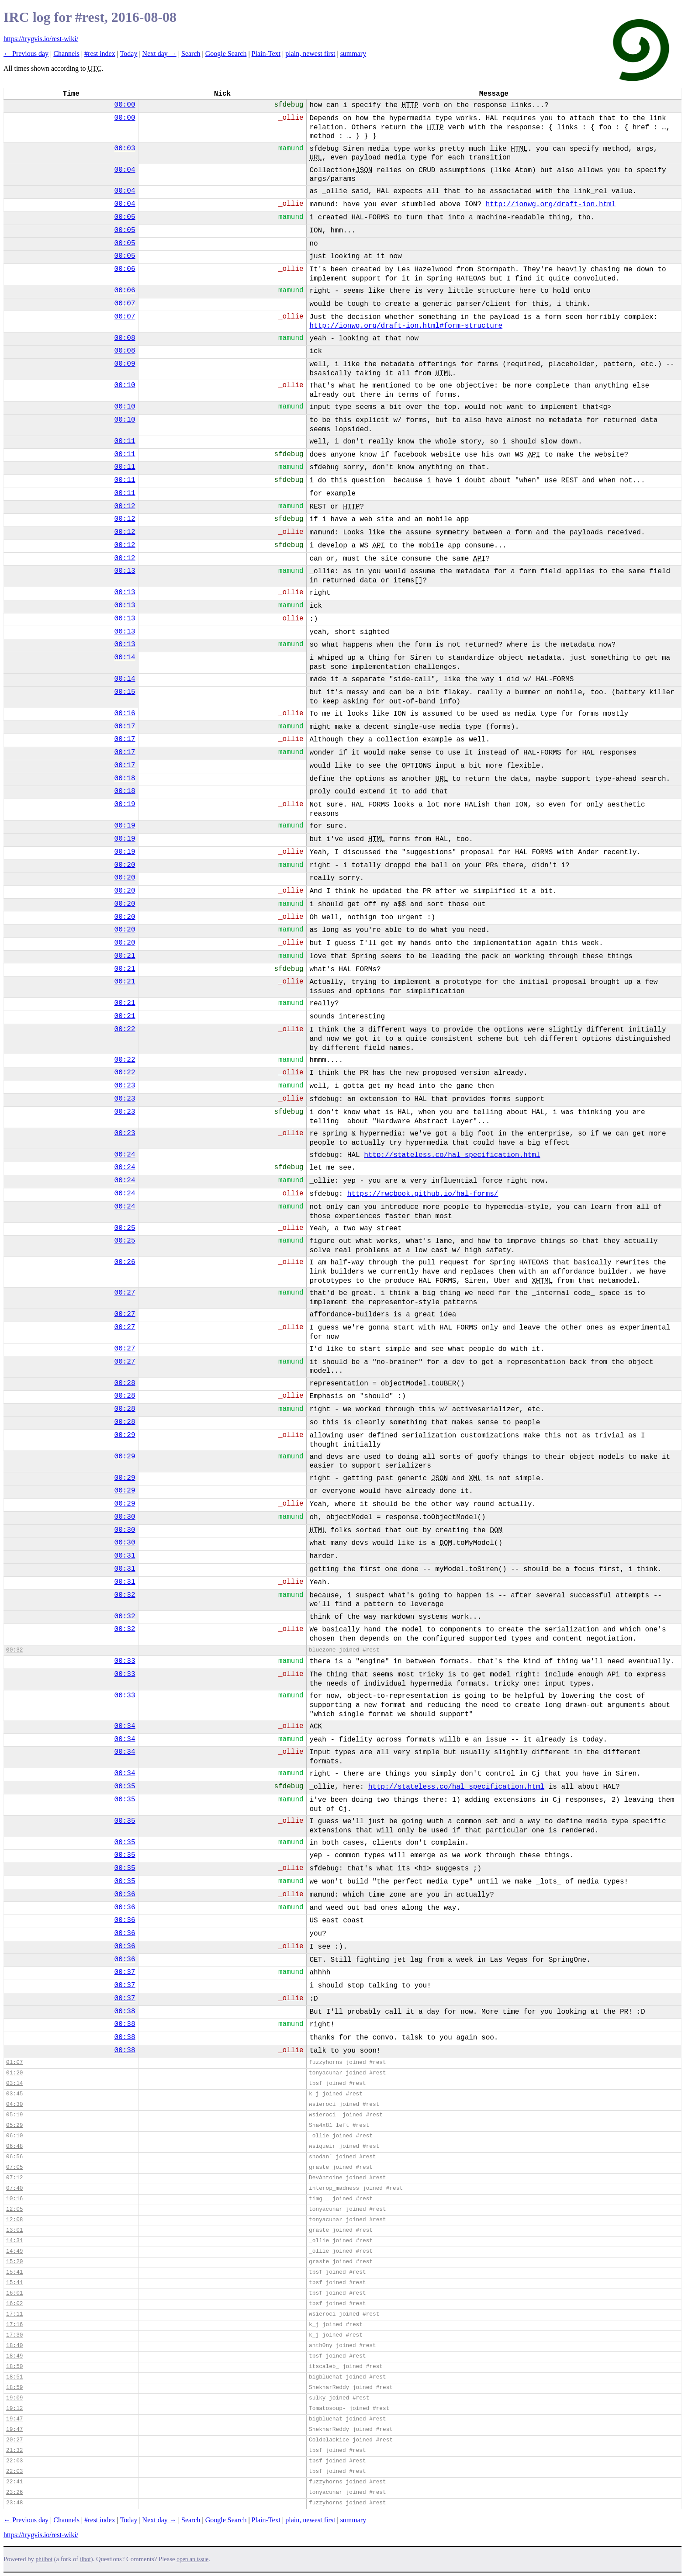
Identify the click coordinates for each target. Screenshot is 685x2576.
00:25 (124, 1228)
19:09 (14, 2398)
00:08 (124, 338)
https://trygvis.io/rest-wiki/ (40, 38)
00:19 (124, 804)
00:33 (124, 1661)
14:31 (14, 2240)
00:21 (124, 956)
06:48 (14, 2146)
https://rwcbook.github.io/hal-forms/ (422, 1194)
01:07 (14, 2062)
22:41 (14, 2482)
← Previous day (25, 53)
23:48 (14, 2503)
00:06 (124, 269)
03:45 (14, 2094)
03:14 (14, 2083)
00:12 (124, 506)
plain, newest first (310, 53)
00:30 (124, 1517)
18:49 (14, 2356)
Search (191, 53)
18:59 (14, 2387)
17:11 (14, 2314)
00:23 (124, 1086)
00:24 (124, 1155)
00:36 (124, 1894)
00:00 (124, 105)
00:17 (124, 727)
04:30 (14, 2104)
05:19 (14, 2115)
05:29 (14, 2125)
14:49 (14, 2251)
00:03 (124, 148)
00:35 (124, 1786)
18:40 (14, 2345)
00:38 (124, 2011)
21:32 (14, 2450)
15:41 (14, 2272)
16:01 (14, 2293)
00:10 (124, 385)
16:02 (14, 2303)
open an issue (192, 2559)
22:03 (14, 2461)
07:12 (14, 2177)
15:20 (14, 2261)
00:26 (124, 1262)
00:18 (124, 778)
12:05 (14, 2209)
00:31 (124, 1556)
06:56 (14, 2157)
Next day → (159, 53)
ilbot (85, 2559)
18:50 (14, 2366)
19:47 (14, 2419)
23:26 (14, 2492)
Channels (66, 53)
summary (353, 53)
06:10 (14, 2136)
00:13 (124, 571)
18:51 (14, 2377)
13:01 (14, 2230)
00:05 (124, 217)
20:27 (14, 2440)
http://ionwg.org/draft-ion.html (551, 204)
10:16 (14, 2198)
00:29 (124, 1435)
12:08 (14, 2219)
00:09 (124, 364)
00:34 (124, 1726)
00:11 (124, 441)
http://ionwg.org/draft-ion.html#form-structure (405, 326)
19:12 (14, 2408)
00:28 (124, 1383)
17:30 (14, 2335)
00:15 (124, 692)
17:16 (14, 2324)
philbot (44, 2559)
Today (129, 53)
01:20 (14, 2073)
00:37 (124, 1972)
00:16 (124, 713)
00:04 (124, 170)
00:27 (124, 1293)
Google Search (226, 53)
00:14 (124, 657)
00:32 (124, 1595)
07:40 (14, 2188)
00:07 (124, 304)
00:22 (124, 1029)
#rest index (99, 53)
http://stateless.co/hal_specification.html (452, 1155)
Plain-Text (266, 53)
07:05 (14, 2167)
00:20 (124, 865)
